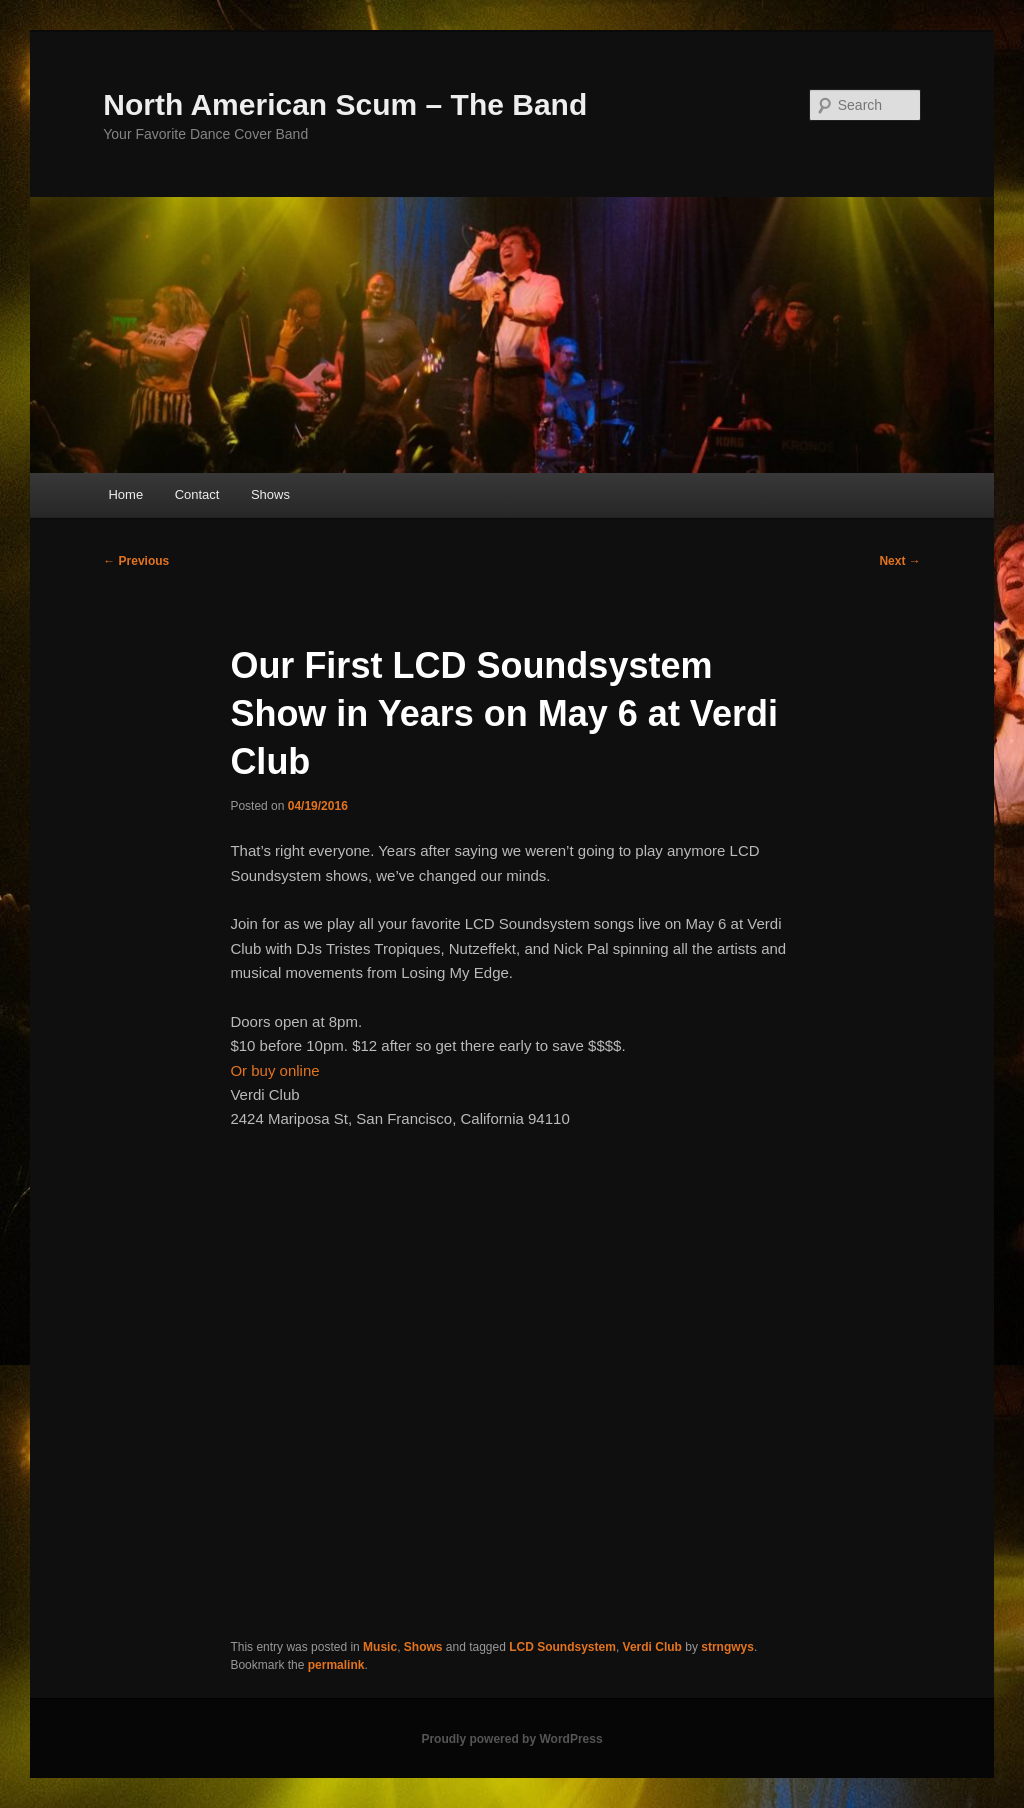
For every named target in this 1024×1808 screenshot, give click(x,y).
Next (899, 561)
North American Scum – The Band (345, 104)
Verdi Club (652, 1647)
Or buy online (274, 1070)
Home (125, 494)
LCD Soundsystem (562, 1647)
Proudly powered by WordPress (511, 1739)
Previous (136, 561)
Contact (197, 494)
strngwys (727, 1647)
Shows (270, 494)
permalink (336, 1665)
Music (380, 1647)
